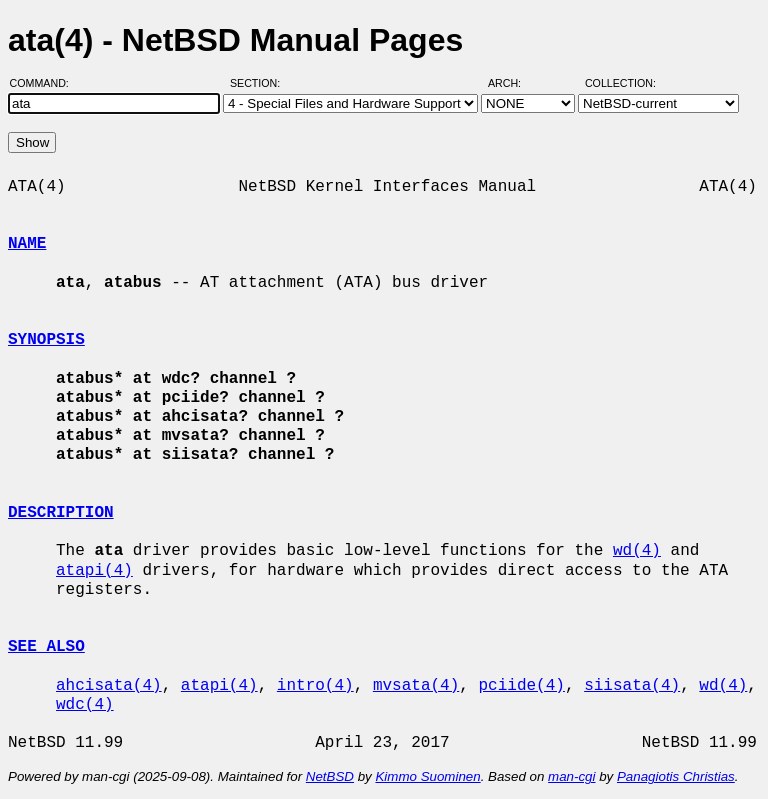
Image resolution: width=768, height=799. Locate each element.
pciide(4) (521, 686)
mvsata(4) (416, 686)
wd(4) (637, 551)
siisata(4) (632, 686)
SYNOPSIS (46, 340)
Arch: (513, 83)
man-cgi (571, 776)
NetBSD (330, 776)
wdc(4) (85, 705)
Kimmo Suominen (427, 776)
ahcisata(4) (109, 686)
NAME (27, 244)
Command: (45, 83)
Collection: (620, 83)
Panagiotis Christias (676, 776)
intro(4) (315, 686)
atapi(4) (94, 571)
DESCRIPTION (61, 513)
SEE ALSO (46, 647)
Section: (259, 83)
